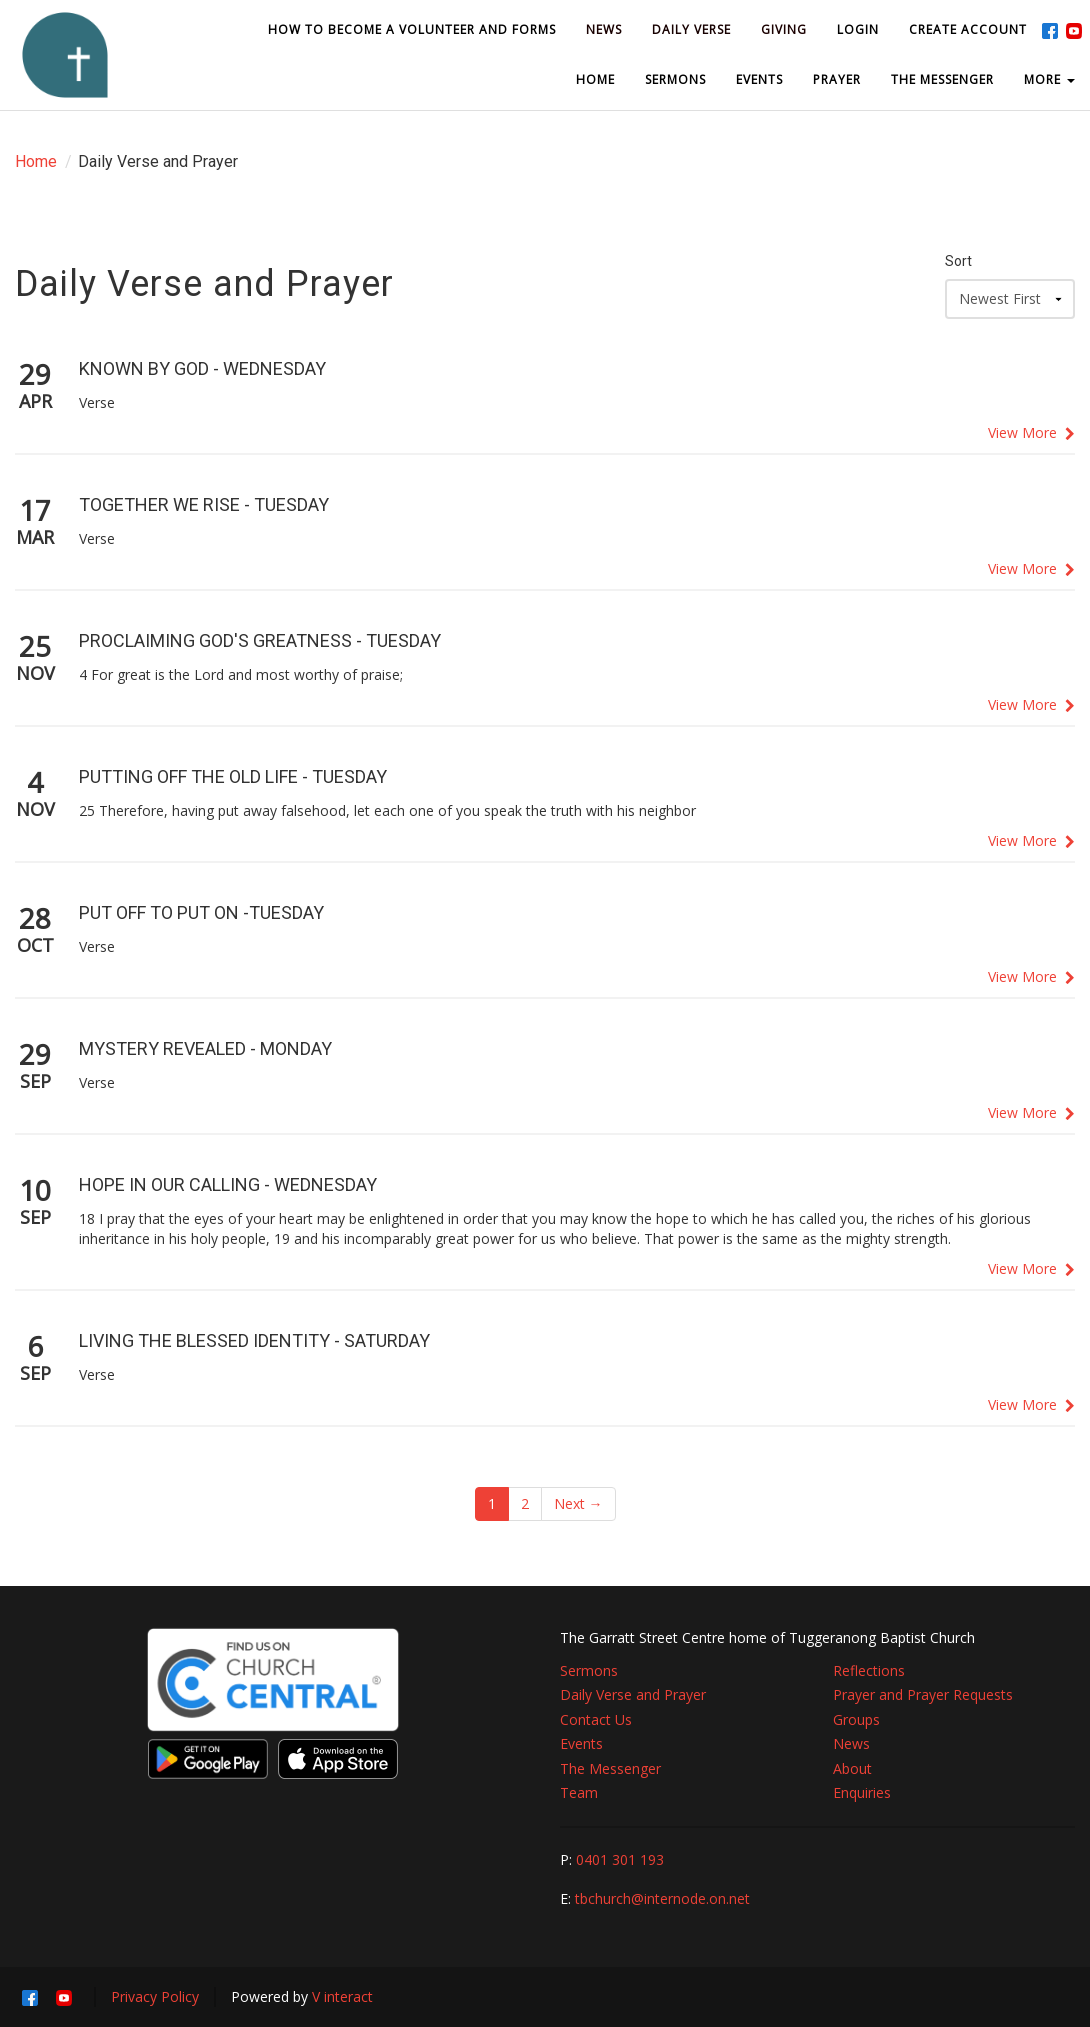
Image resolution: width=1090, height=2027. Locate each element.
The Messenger (610, 1768)
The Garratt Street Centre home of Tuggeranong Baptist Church (767, 1637)
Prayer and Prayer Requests (923, 1694)
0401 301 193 (620, 1859)
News (851, 1743)
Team (579, 1792)
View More (1031, 432)
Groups (856, 1719)
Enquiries (862, 1792)
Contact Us (596, 1719)
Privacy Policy (155, 1996)
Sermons (589, 1670)
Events (581, 1743)
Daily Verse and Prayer (633, 1694)
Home (36, 161)
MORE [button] (1049, 79)
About (852, 1768)
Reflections (869, 1670)
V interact (342, 1996)
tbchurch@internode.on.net (662, 1898)
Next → (578, 1503)
